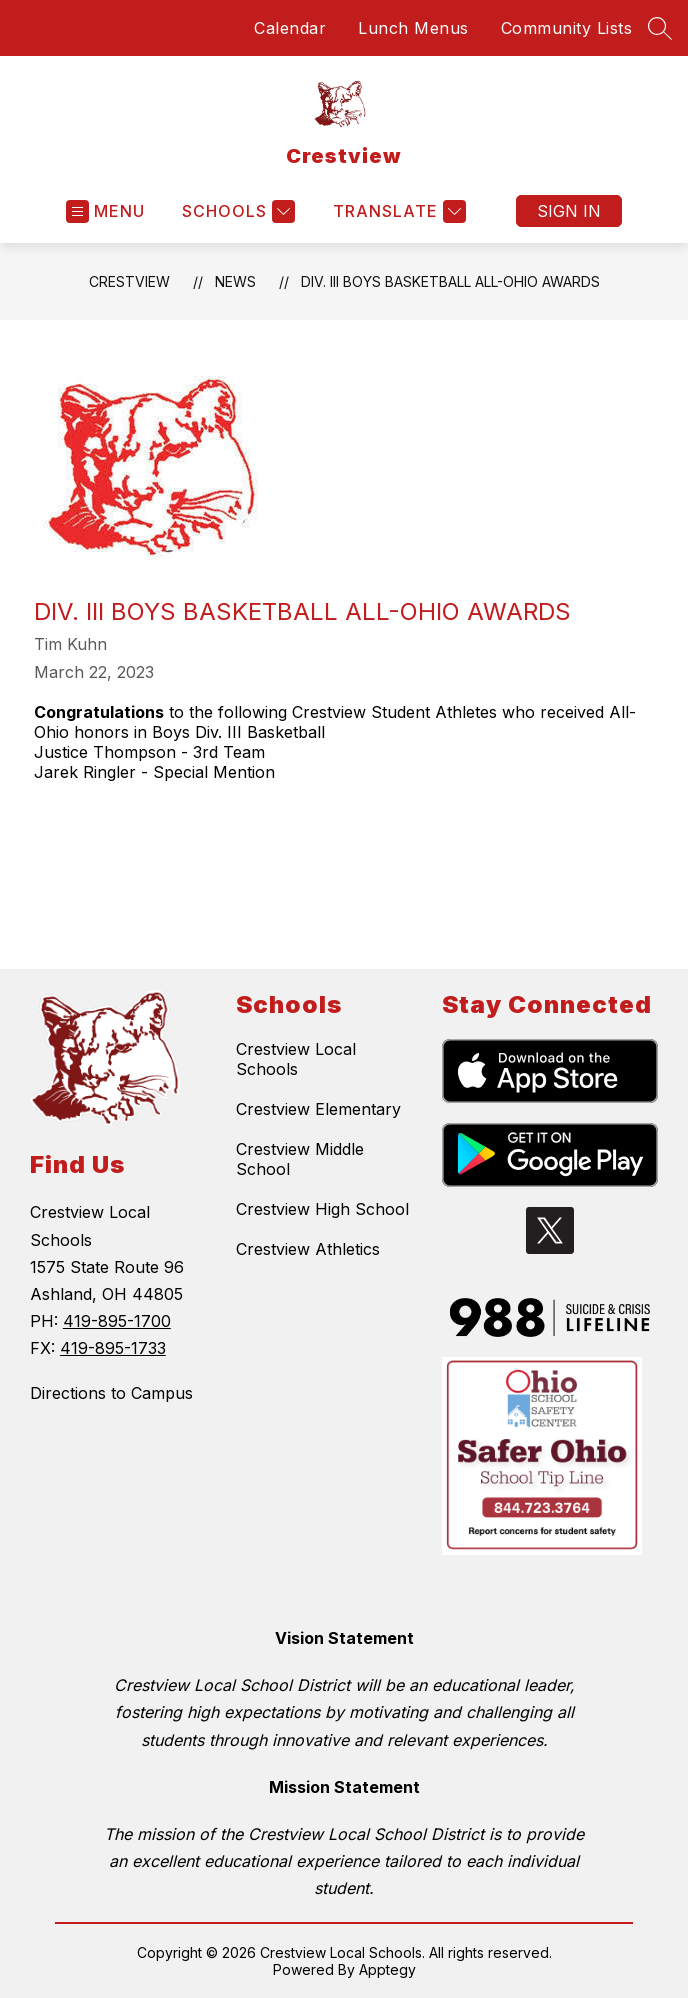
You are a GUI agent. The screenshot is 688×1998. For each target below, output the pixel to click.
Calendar (290, 28)
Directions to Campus (111, 1393)
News (235, 281)
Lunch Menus (413, 28)
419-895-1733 (113, 1348)
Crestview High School (322, 1209)
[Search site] (660, 28)
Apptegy (387, 1969)
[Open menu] (105, 211)
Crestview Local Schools (296, 1059)
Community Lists (567, 28)
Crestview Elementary (318, 1109)
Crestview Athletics (308, 1249)
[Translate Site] (397, 211)
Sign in (569, 211)
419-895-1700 (117, 1321)
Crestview (129, 281)
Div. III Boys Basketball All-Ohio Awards (450, 281)
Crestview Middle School (300, 1159)
